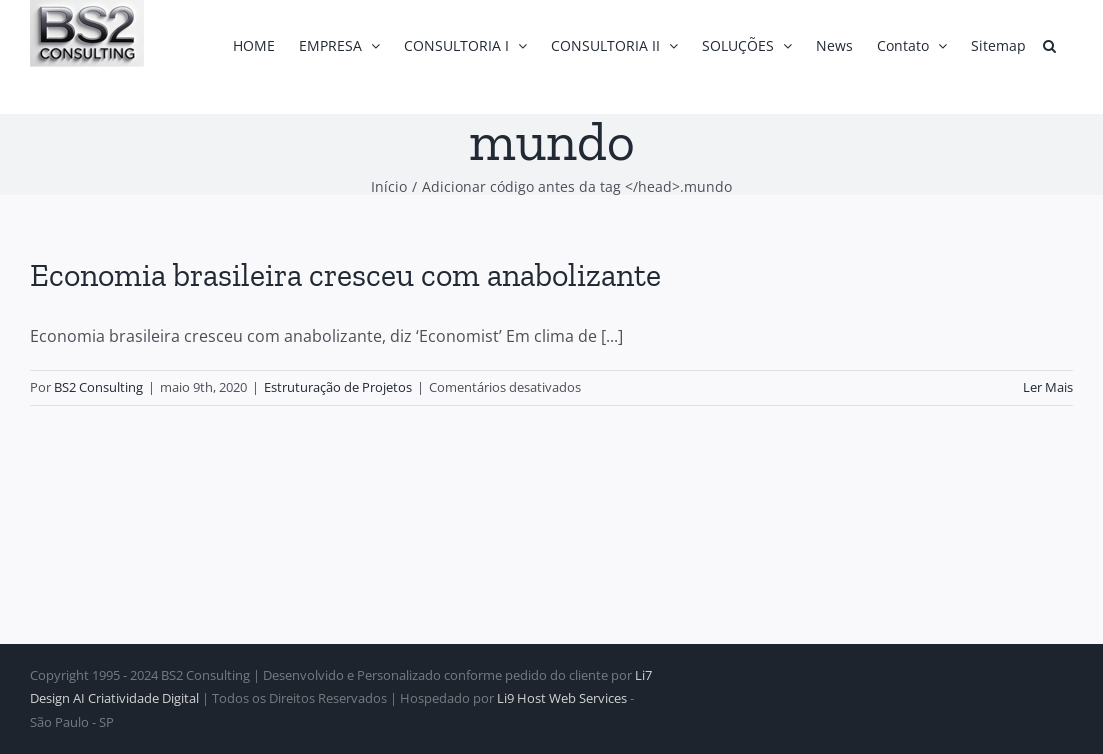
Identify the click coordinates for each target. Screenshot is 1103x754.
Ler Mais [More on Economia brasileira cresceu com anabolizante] (1048, 387)
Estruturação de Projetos (338, 387)
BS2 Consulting (98, 387)
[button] (1049, 45)
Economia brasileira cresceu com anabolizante (345, 275)
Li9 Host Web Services (562, 698)
